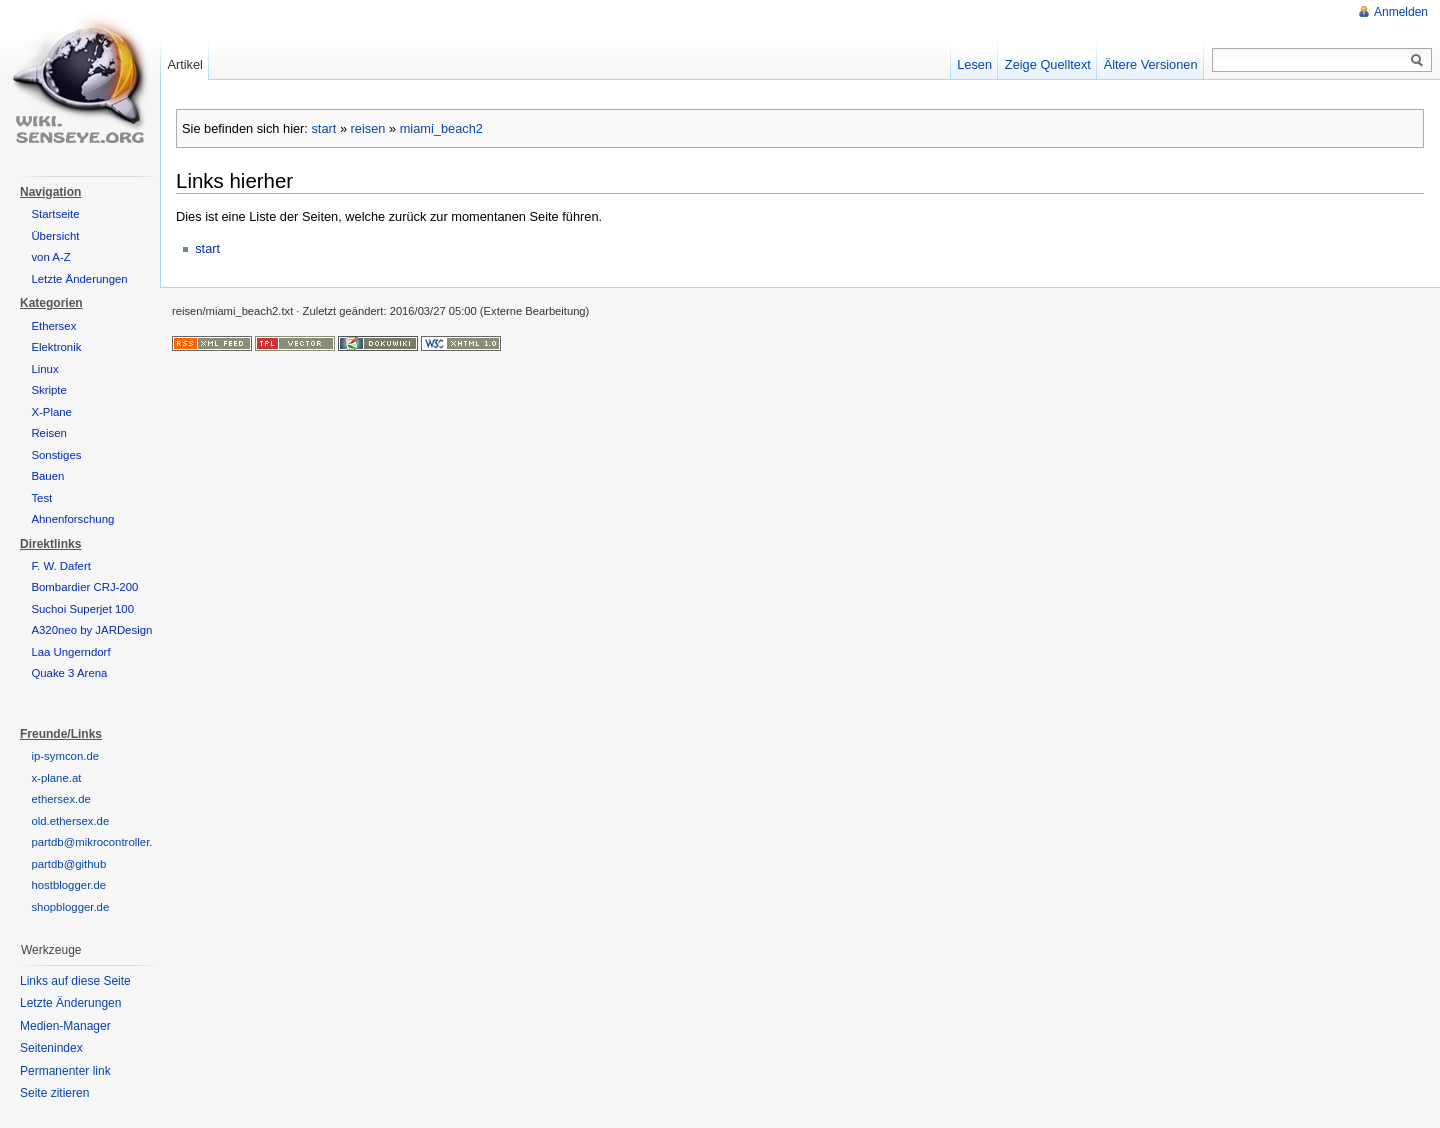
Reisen (48, 433)
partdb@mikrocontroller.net (99, 842)
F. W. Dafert (61, 566)
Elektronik (56, 347)
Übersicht (55, 236)
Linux (44, 369)
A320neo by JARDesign (91, 630)
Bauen (47, 476)
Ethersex (53, 326)
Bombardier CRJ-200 (84, 587)
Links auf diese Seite (75, 981)
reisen (368, 128)
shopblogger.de (70, 907)
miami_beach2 (441, 128)
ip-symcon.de (65, 756)
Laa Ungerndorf (70, 652)
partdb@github (68, 864)
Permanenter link (65, 1071)
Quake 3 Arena (69, 673)
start (323, 128)
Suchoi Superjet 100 (82, 609)
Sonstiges (56, 455)
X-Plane (51, 412)
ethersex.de (61, 799)
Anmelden (1401, 12)
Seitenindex (51, 1048)
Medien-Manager (65, 1026)
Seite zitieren (54, 1093)
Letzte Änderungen (79, 279)
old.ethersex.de (70, 821)
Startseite (55, 214)
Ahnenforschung (72, 519)
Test (41, 498)
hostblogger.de (68, 885)
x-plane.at (56, 778)
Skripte (48, 390)
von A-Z (50, 257)
